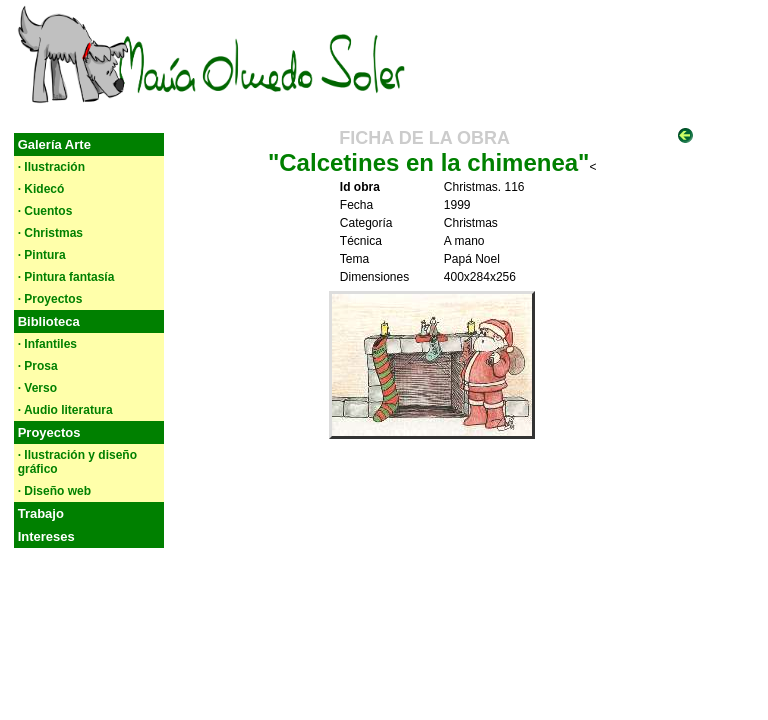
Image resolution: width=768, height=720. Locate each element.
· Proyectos (50, 299)
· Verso (37, 388)
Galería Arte (54, 144)
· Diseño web (54, 491)
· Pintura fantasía (66, 277)
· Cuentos (45, 211)
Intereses (46, 536)
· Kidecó (41, 189)
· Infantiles (47, 344)
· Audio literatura (65, 410)
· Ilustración (51, 167)
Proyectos (49, 432)
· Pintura (42, 255)
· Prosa (38, 366)
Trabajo (41, 513)
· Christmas (50, 233)
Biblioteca (49, 321)
